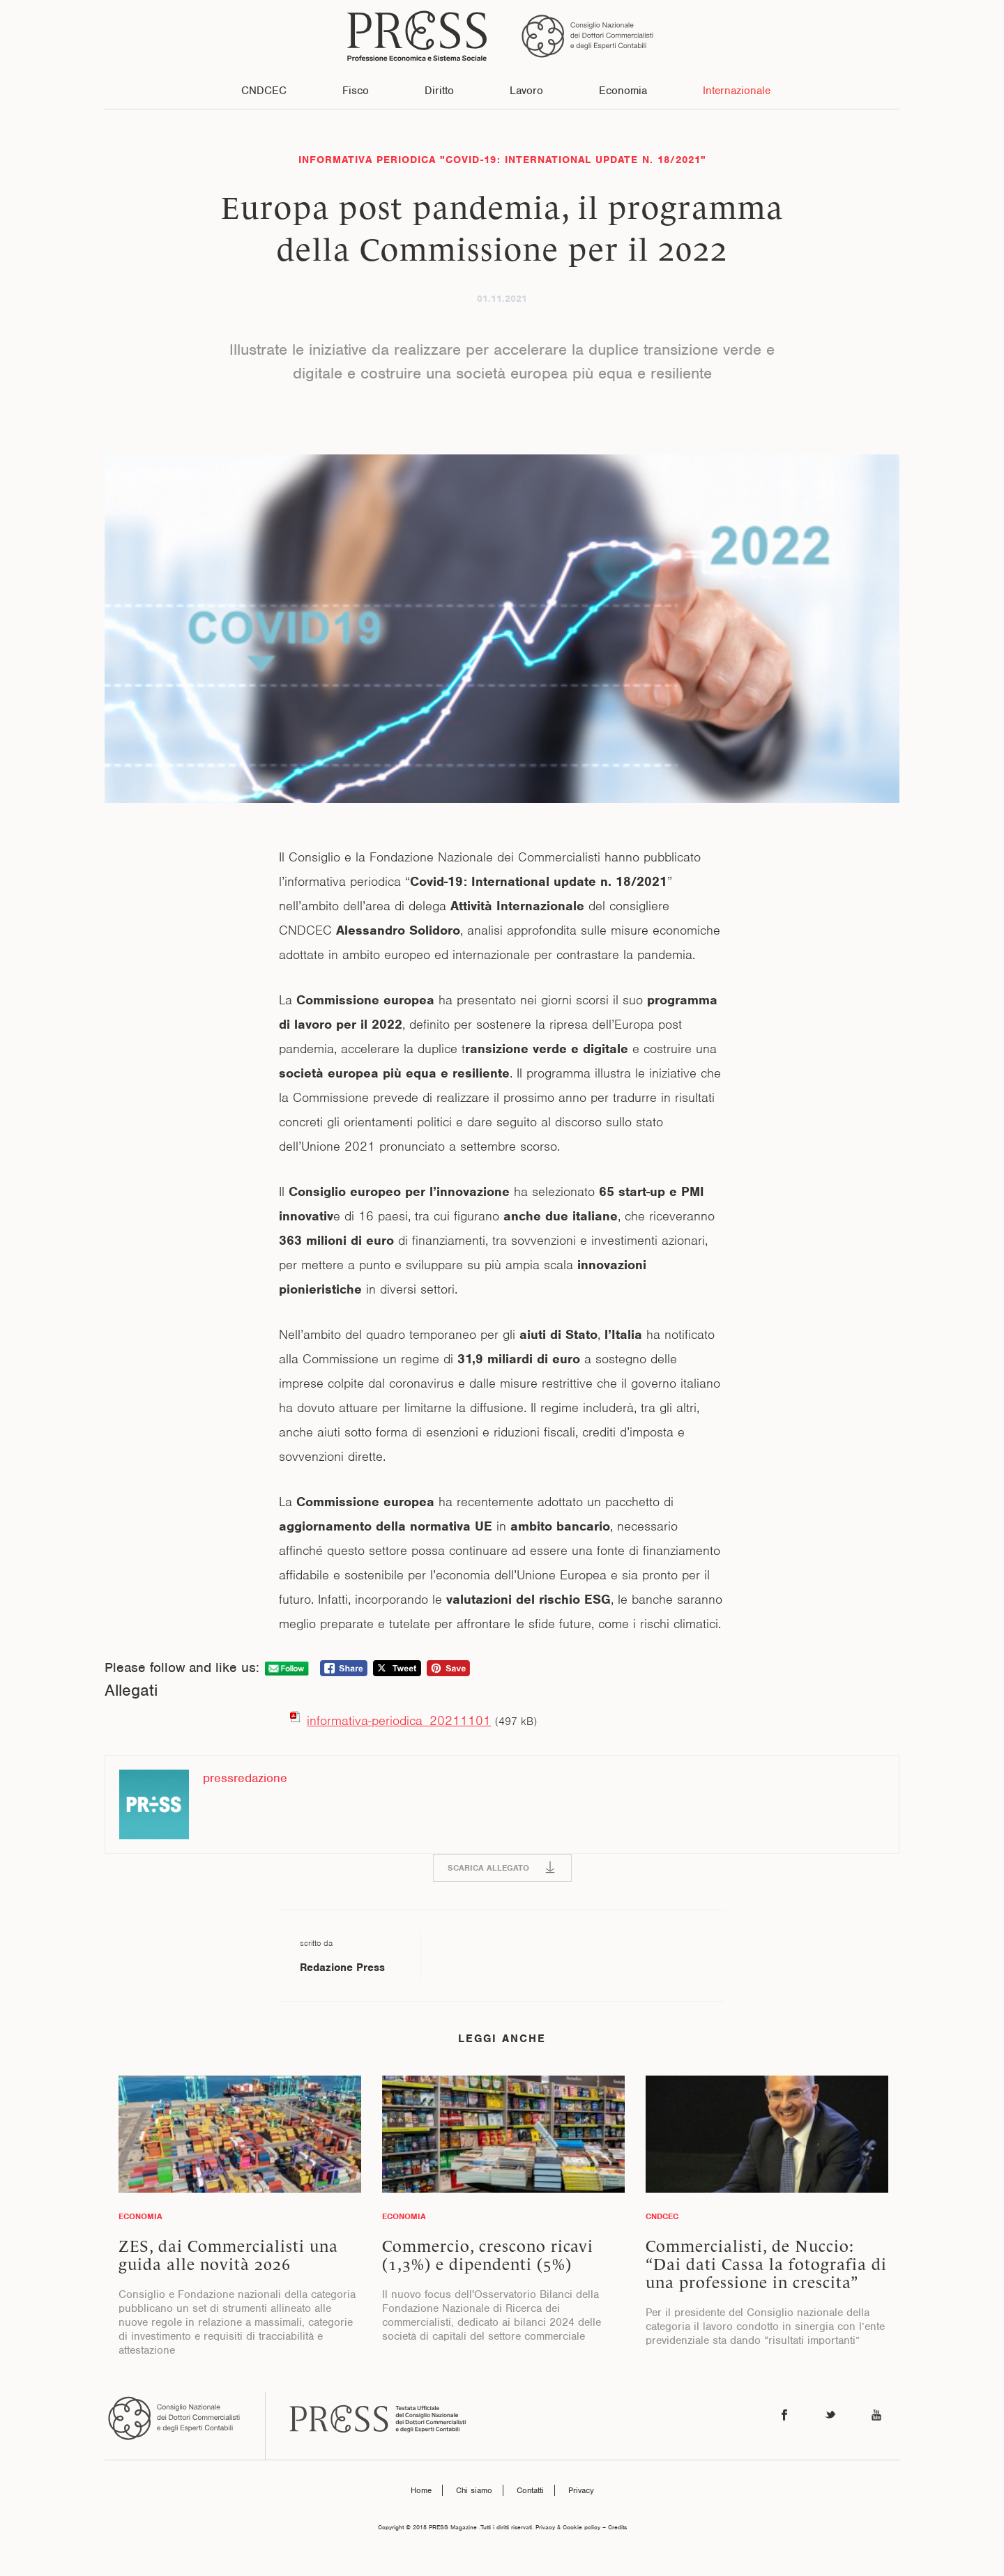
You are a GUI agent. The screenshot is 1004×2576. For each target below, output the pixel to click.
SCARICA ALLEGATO (488, 1867)
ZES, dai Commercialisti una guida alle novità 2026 (228, 2255)
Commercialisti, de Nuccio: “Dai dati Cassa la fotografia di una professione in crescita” (766, 2264)
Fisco (355, 91)
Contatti (530, 2490)
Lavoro (526, 91)
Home (421, 2490)
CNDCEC (264, 91)
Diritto (439, 91)
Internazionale (736, 91)
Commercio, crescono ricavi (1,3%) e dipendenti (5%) (487, 2255)
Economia (623, 91)
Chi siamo (474, 2490)
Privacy (581, 2490)
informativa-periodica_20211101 (399, 1720)
